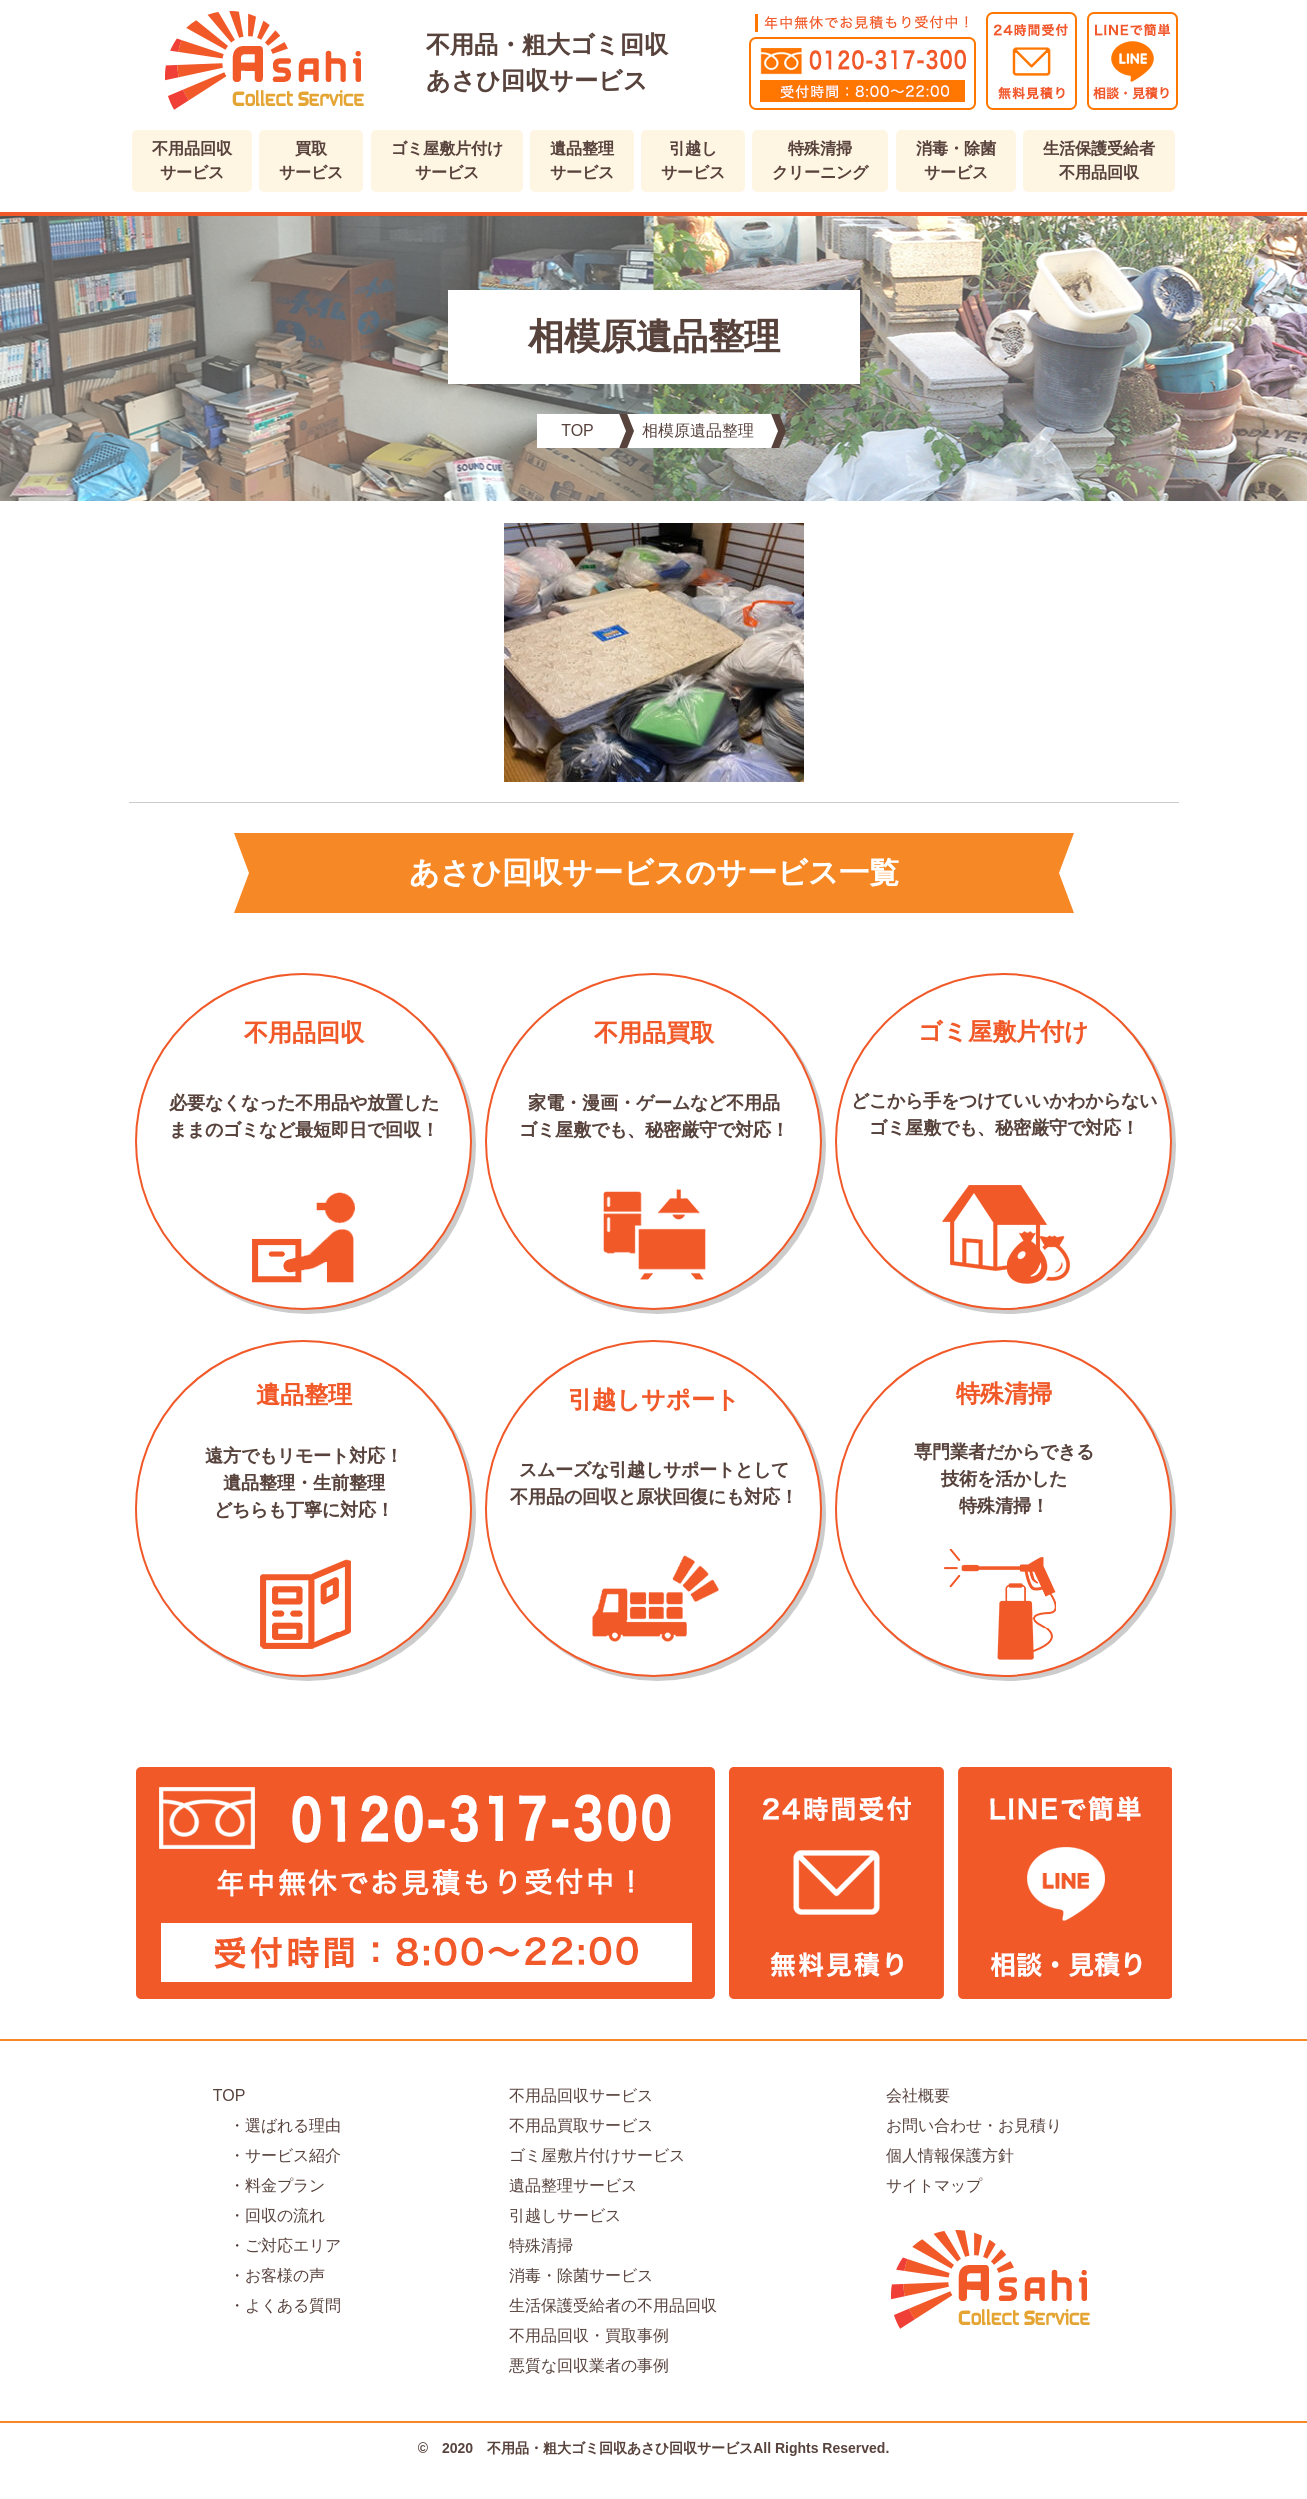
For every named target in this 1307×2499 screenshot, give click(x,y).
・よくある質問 (277, 2305)
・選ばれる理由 (277, 2125)
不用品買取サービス (581, 2125)
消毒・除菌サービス (581, 2275)
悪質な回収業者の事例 (589, 2365)
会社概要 (918, 2095)
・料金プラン (269, 2185)
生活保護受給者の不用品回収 (613, 2305)
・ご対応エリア (277, 2245)
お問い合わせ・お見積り (974, 2125)
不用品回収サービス (581, 2095)
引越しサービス (565, 2215)
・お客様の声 (269, 2275)
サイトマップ (934, 2185)
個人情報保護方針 (950, 2155)
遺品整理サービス (573, 2185)
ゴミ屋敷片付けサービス (597, 2155)
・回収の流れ (269, 2215)
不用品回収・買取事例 (589, 2335)
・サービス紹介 (277, 2155)
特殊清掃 (541, 2245)
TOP (229, 2095)
